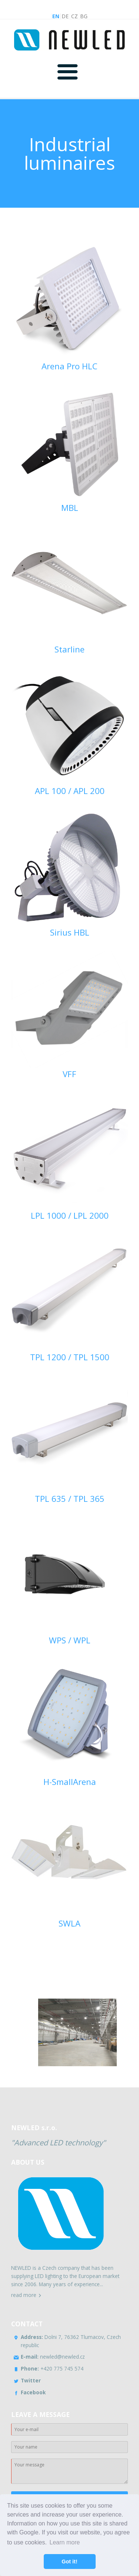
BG (83, 16)
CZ (74, 16)
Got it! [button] (69, 2561)
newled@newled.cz (53, 2356)
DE (65, 16)
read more (23, 2294)
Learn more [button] (65, 2542)
